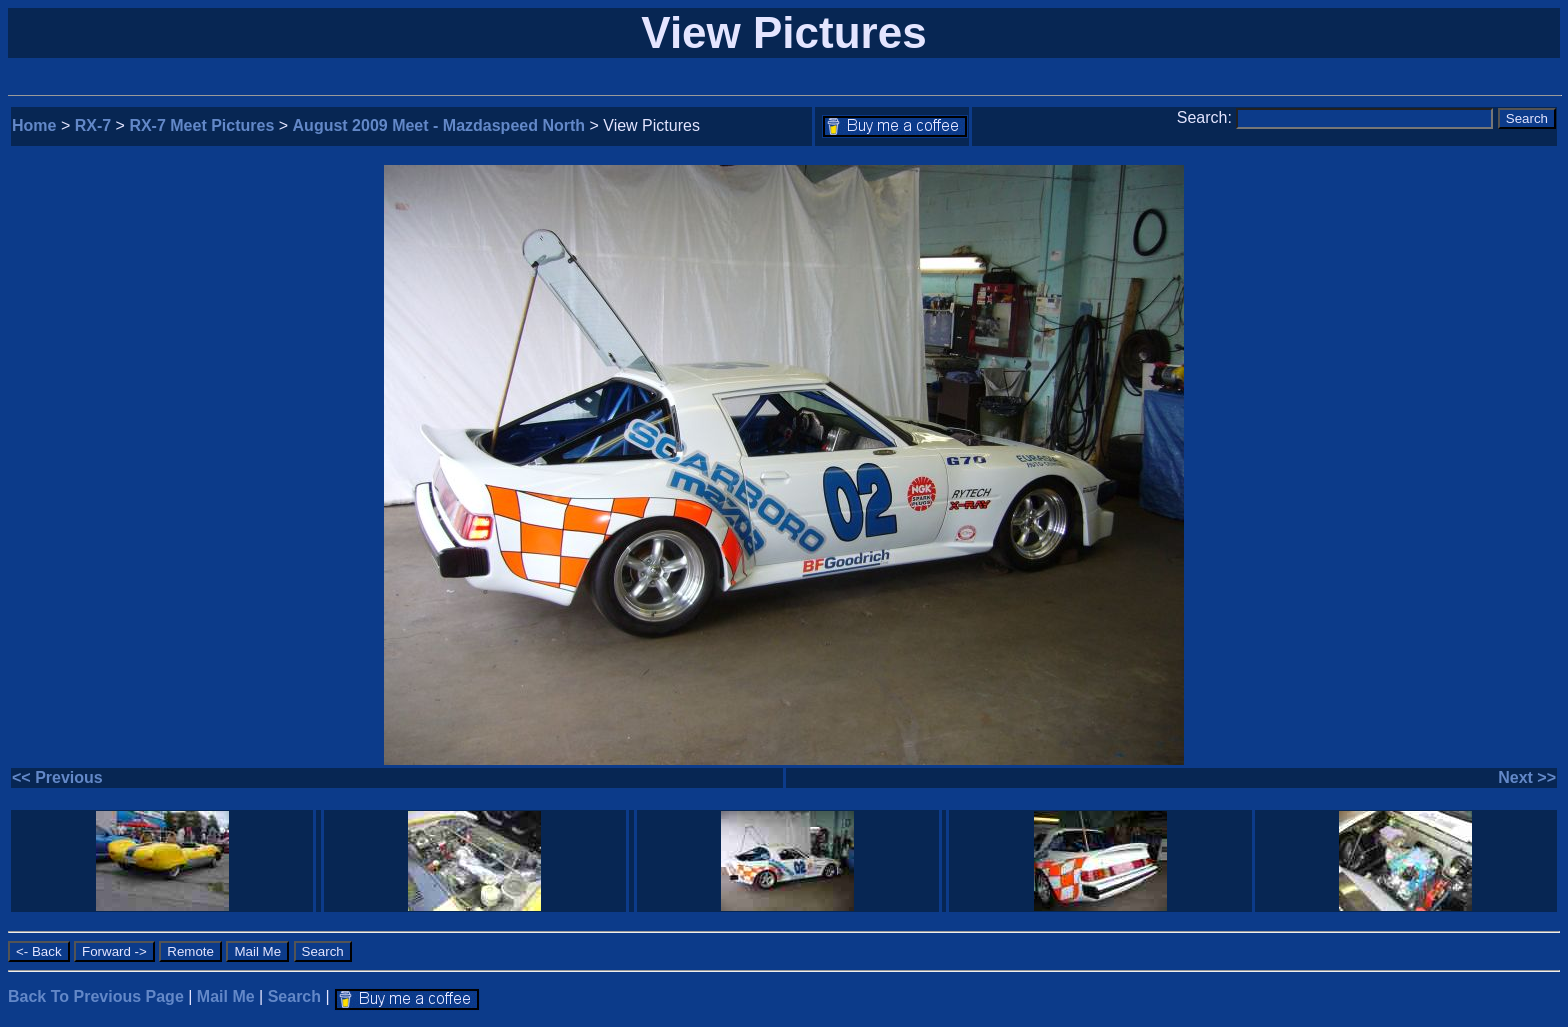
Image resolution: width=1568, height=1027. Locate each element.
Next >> (1527, 777)
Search (294, 996)
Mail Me (226, 996)
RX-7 (93, 125)
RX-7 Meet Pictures (201, 125)
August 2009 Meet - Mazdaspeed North (439, 125)
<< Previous (57, 777)
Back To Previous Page (96, 996)
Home (34, 125)
